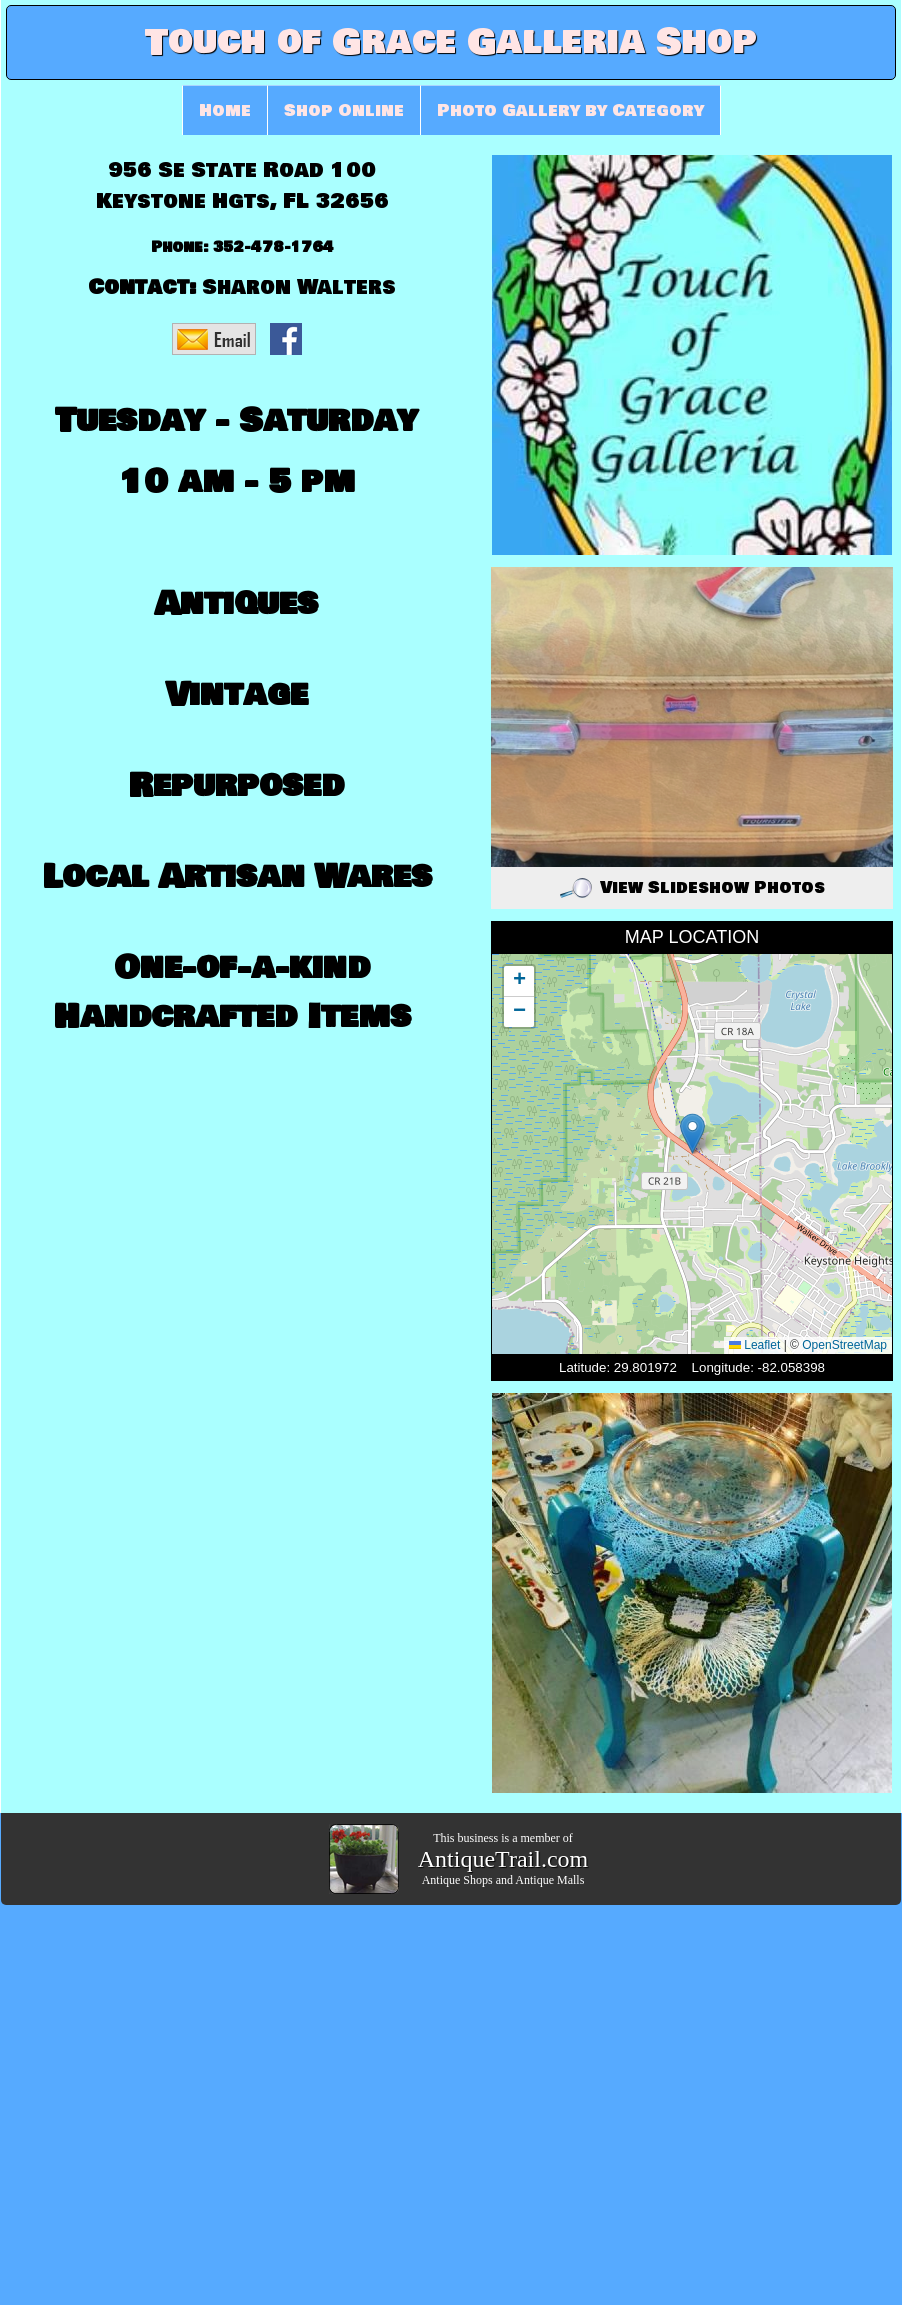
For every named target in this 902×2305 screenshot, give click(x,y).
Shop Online (344, 110)
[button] (692, 1133)
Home (225, 110)
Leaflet (754, 1345)
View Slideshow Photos (692, 887)
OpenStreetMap (844, 1345)
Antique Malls (549, 1880)
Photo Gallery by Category (570, 110)
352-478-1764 (273, 247)
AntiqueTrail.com (503, 1859)
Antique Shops (457, 1880)
